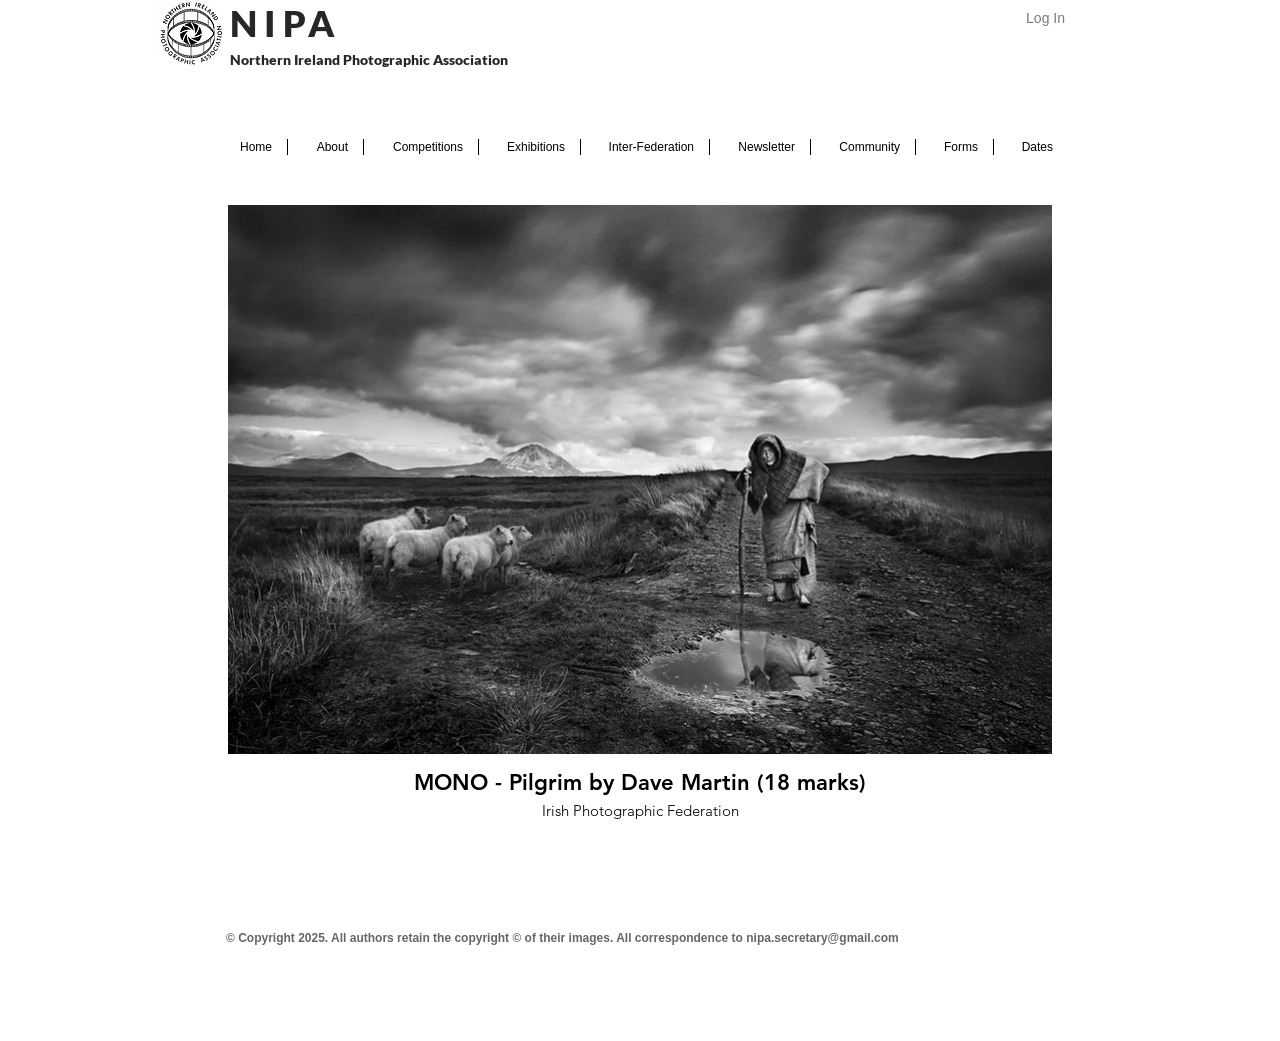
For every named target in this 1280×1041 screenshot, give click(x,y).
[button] (325, 147)
